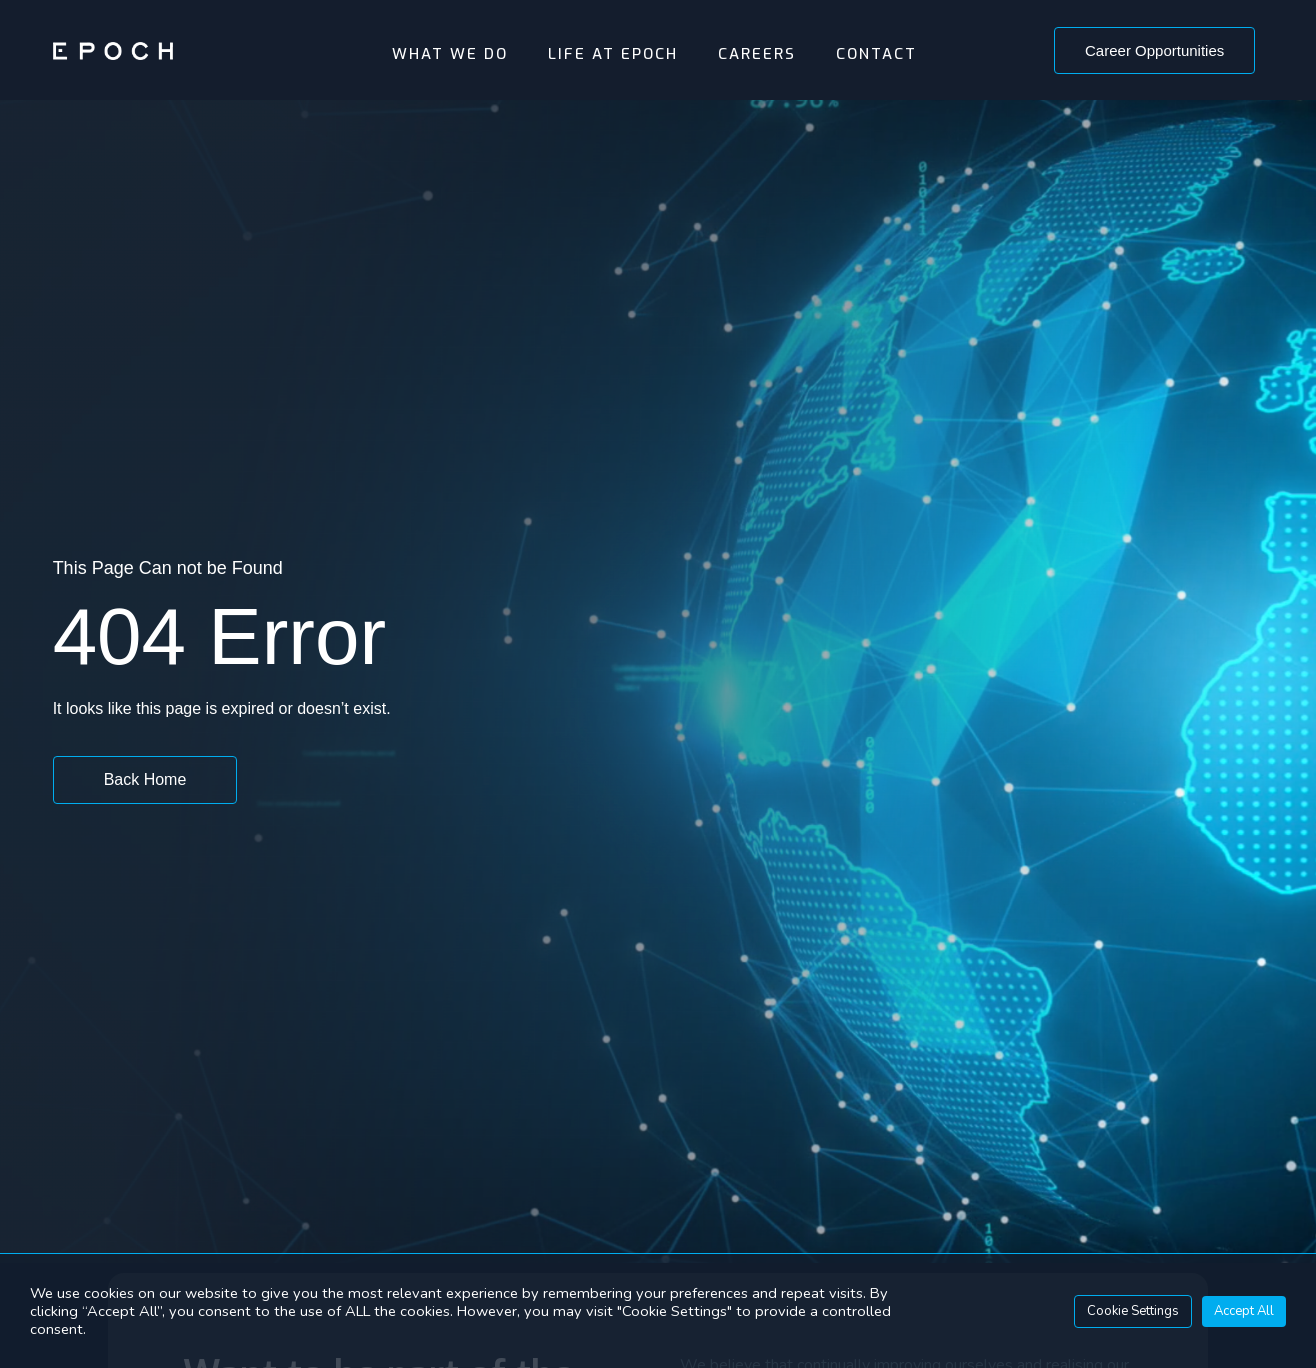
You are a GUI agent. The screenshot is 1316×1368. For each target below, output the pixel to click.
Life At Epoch (613, 54)
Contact (876, 54)
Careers (757, 54)
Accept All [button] (1244, 1311)
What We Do (450, 54)
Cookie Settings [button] (1133, 1311)
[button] (1154, 50)
